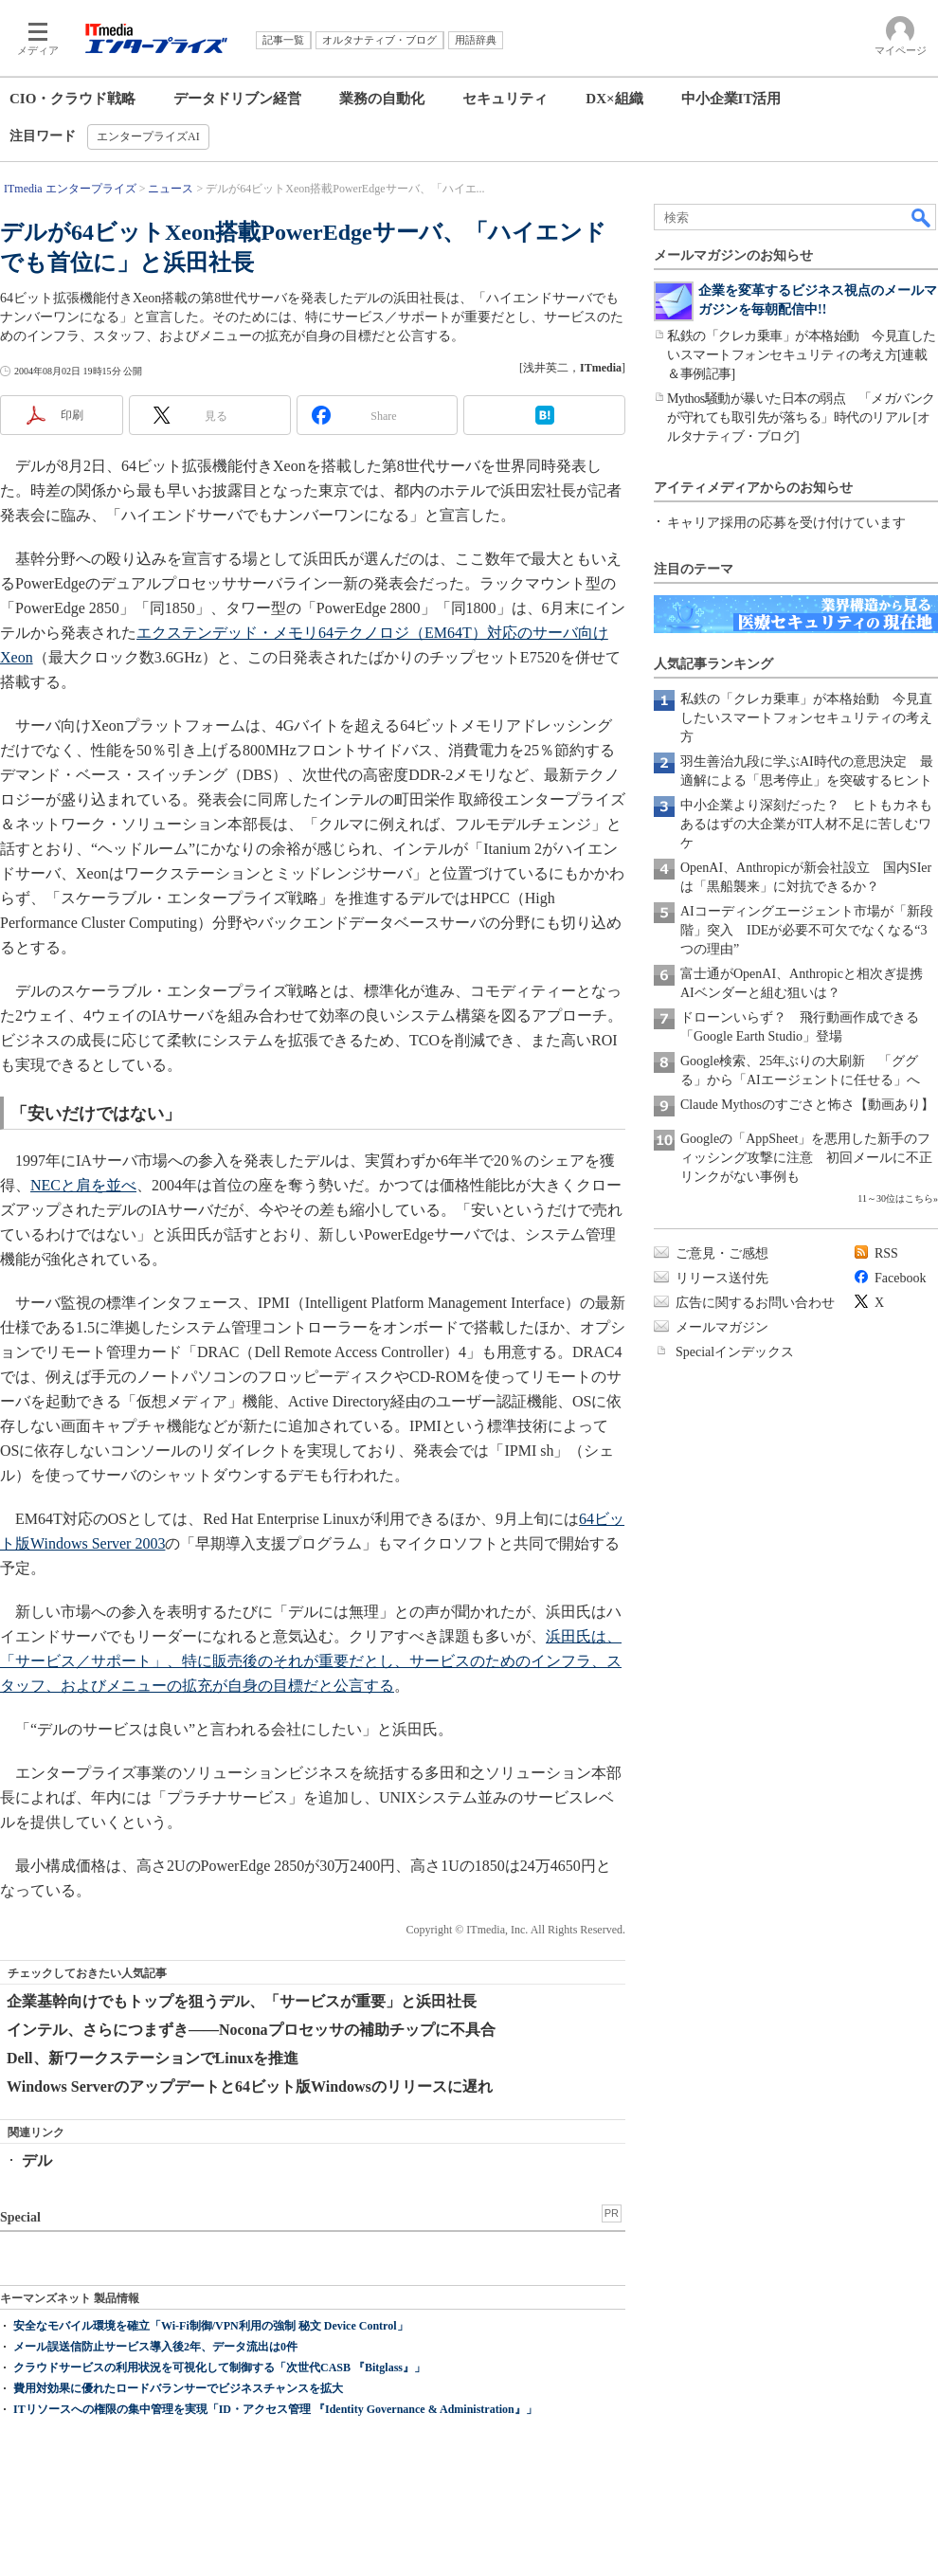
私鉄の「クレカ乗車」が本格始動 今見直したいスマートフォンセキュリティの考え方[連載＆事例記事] (801, 355)
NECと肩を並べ (83, 1185)
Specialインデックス (735, 1352)
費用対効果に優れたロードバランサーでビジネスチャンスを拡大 (178, 2388)
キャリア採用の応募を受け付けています (786, 523)
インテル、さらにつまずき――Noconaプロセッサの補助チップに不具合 (251, 2030)
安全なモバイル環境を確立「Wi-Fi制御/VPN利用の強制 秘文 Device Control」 (210, 2325)
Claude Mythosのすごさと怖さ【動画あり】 (807, 1105)
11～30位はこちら (895, 1198)
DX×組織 (614, 98)
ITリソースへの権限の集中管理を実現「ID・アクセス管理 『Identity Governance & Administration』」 (275, 2409)
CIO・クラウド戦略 (72, 98)
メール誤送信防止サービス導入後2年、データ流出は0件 (155, 2346)
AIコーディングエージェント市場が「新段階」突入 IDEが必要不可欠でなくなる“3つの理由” (806, 930)
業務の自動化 (381, 98)
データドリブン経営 (237, 98)
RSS (886, 1253)
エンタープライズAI (148, 136)
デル (37, 2160)
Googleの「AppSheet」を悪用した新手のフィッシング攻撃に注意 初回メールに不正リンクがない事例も (806, 1158)
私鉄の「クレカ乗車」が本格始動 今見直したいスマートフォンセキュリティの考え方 (806, 718)
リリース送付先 (722, 1278)
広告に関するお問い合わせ (755, 1303)
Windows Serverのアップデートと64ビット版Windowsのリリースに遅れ (250, 2086)
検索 (922, 217)
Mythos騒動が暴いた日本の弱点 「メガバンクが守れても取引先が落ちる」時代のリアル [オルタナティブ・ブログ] (801, 417)
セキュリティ (505, 98)
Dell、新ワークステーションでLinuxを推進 (152, 2058)
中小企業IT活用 (731, 98)
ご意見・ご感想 (722, 1253)
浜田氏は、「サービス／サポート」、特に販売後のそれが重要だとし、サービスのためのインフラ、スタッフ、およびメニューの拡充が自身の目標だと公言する (311, 1661)
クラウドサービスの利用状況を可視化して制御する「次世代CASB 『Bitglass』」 (219, 2367)
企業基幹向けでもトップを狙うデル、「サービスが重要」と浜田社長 (242, 2001)
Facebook (900, 1278)
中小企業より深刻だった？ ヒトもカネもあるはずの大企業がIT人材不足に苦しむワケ (806, 824)
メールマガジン (722, 1327)
